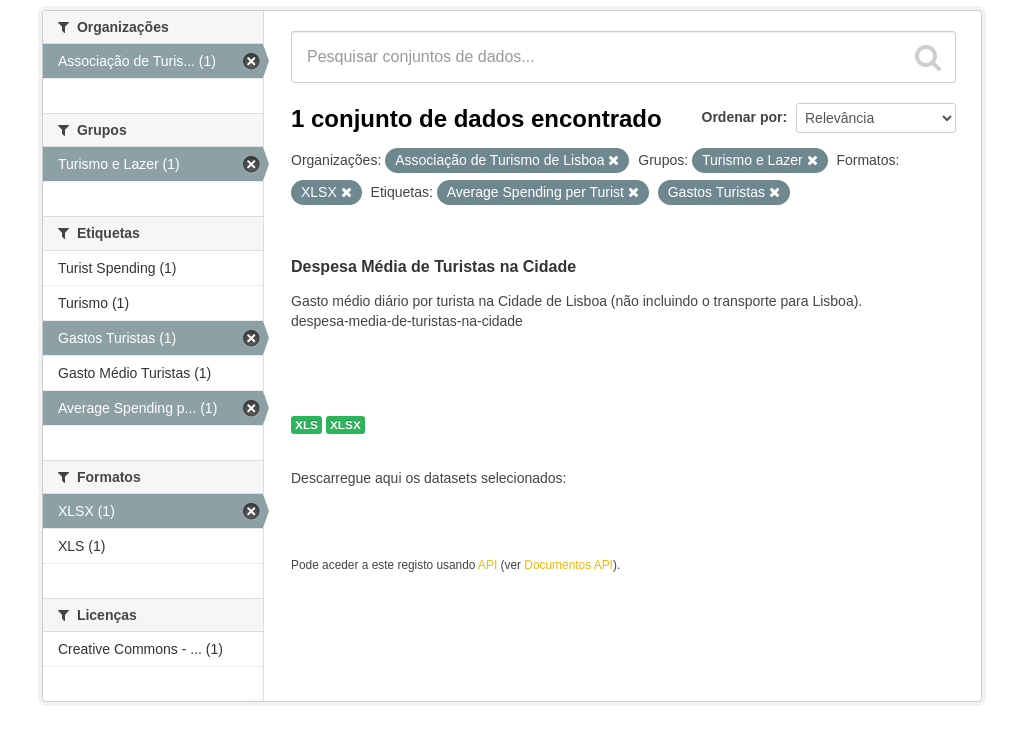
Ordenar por (742, 117)
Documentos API (568, 565)
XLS (306, 425)
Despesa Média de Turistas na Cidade (433, 266)
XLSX (345, 425)
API (487, 565)
